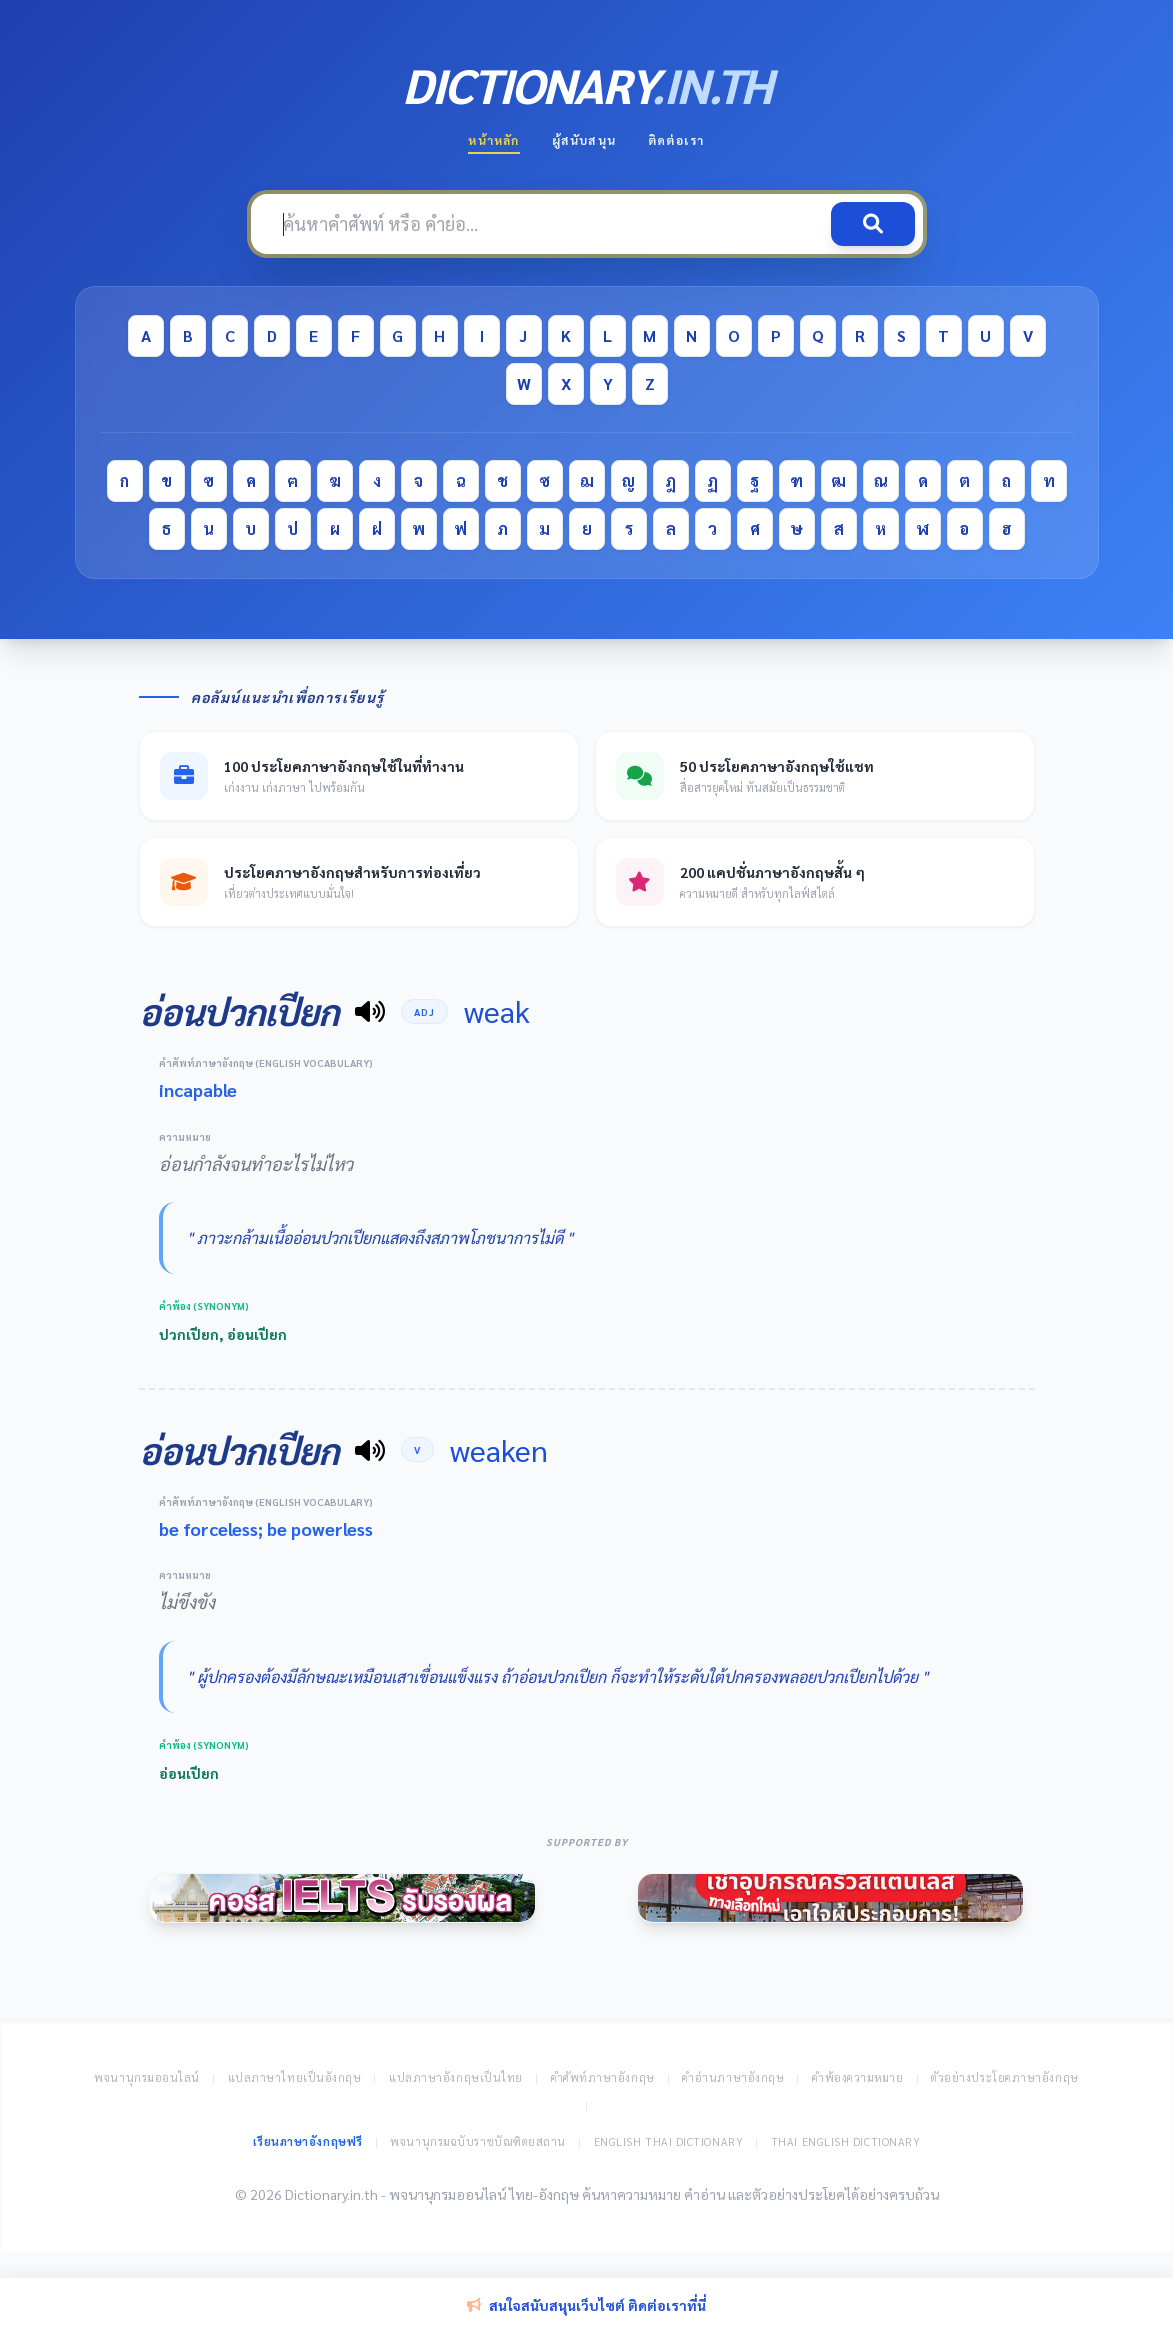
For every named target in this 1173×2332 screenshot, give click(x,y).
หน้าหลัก (493, 140)
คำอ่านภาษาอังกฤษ (733, 2077)
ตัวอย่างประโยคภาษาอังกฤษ (1005, 2077)
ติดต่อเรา (676, 140)
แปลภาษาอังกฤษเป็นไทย (456, 2077)
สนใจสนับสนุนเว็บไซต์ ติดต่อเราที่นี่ (586, 2305)
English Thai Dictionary (669, 2141)
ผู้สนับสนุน (584, 140)
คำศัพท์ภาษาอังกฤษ (603, 2077)
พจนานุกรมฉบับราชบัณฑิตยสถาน (478, 2141)
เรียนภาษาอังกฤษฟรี (308, 2141)
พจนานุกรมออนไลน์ (147, 2077)
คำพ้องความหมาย (858, 2077)
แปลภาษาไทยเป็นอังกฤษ (295, 2077)
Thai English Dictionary (846, 2141)
